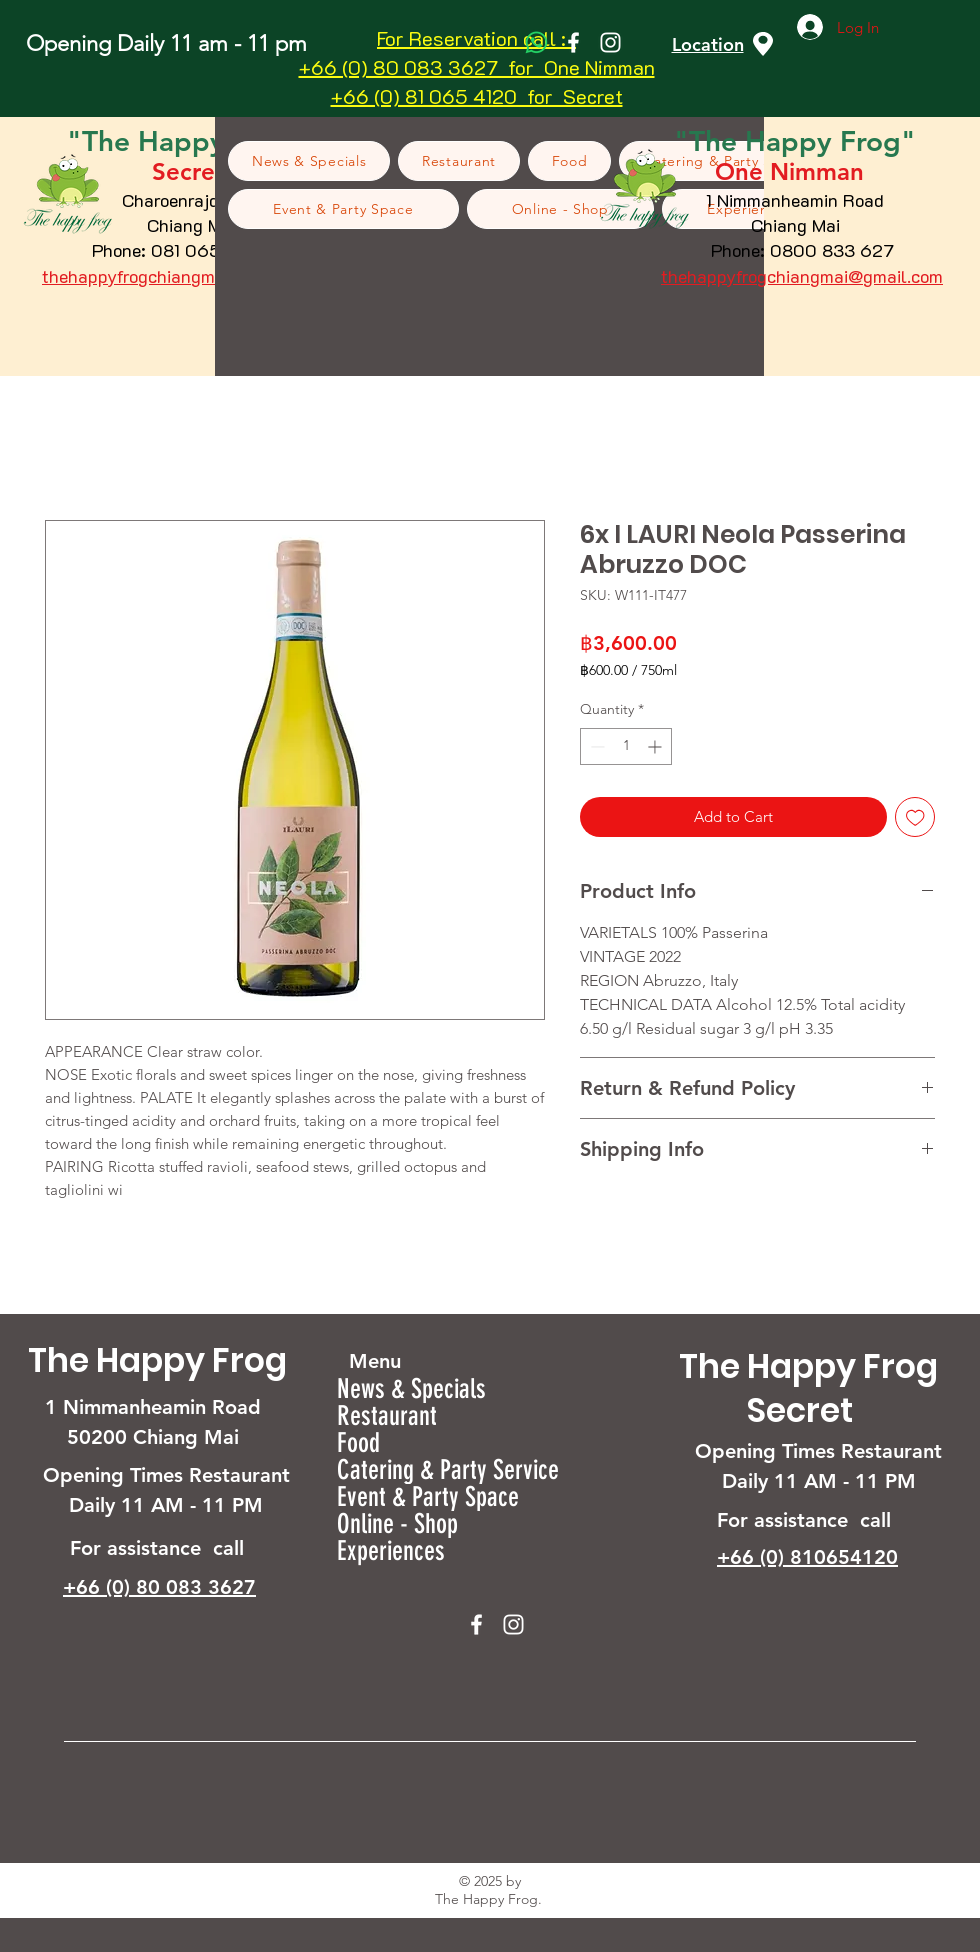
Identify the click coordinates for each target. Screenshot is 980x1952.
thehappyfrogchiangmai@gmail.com (183, 276)
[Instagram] (610, 42)
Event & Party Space (428, 1497)
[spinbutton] (626, 746)
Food (358, 1443)
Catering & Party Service (448, 1470)
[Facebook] (573, 42)
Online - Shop (397, 1524)
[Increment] (656, 746)
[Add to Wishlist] (915, 817)
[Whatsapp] (536, 42)
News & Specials (411, 1389)
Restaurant (387, 1416)
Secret (800, 1410)
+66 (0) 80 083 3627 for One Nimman (477, 67)
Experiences (391, 1551)
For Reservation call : (476, 38)
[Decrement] (595, 746)
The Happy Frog (157, 1360)
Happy (792, 141)
